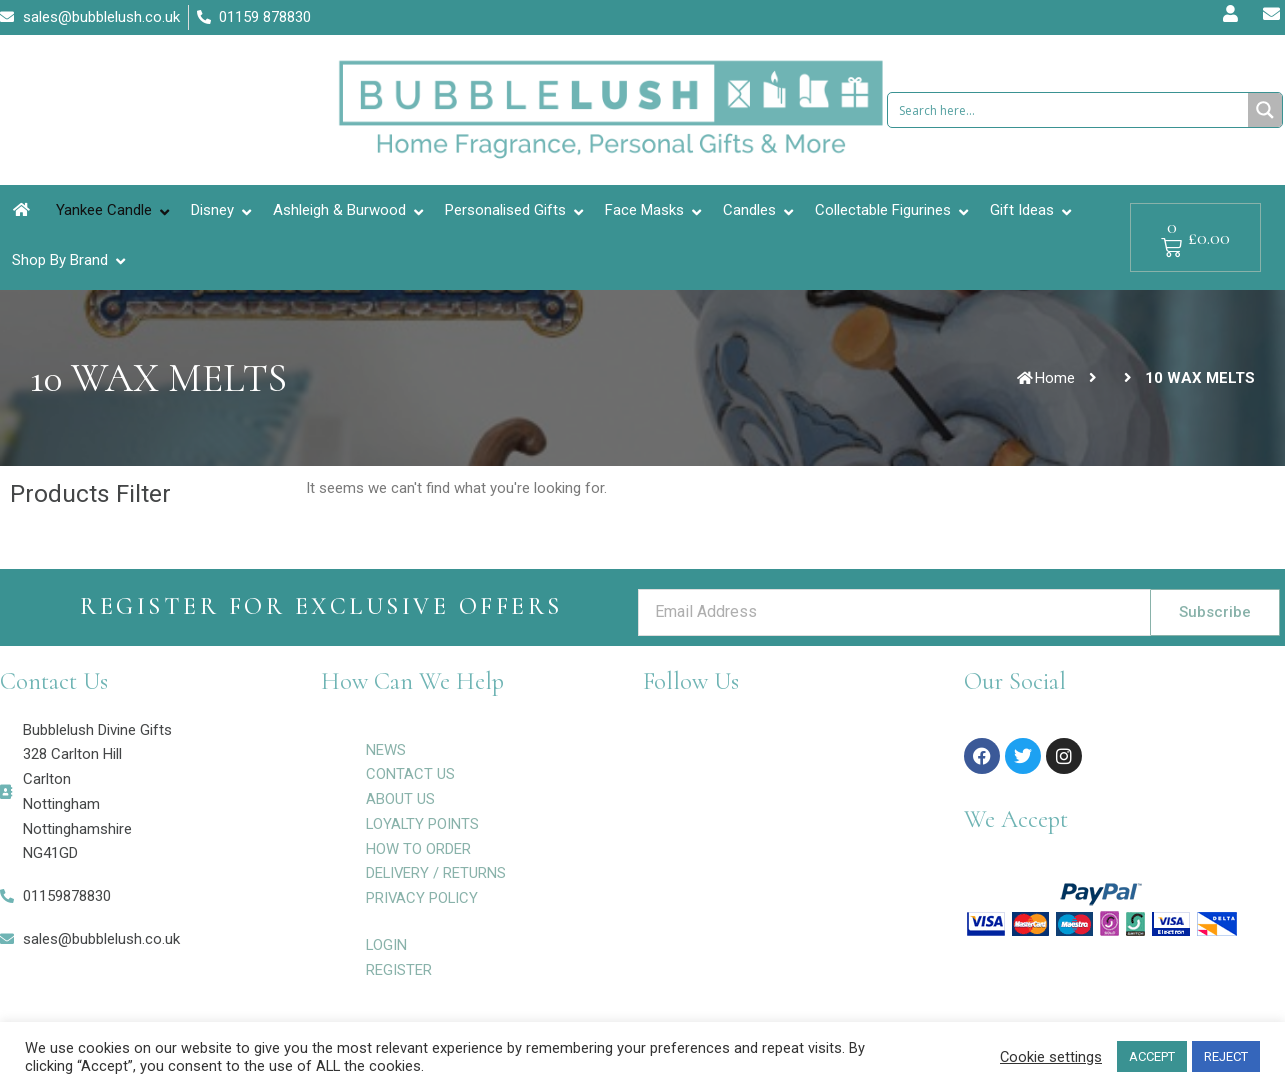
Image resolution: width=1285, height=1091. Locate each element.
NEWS (386, 750)
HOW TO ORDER (418, 849)
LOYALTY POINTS (423, 824)
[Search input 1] (1069, 110)
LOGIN (387, 945)
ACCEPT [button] (1152, 1056)
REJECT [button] (1226, 1056)
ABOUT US (400, 799)
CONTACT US (410, 774)
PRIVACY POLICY (423, 898)
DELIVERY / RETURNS (437, 873)
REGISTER (399, 970)
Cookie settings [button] (1051, 1057)
